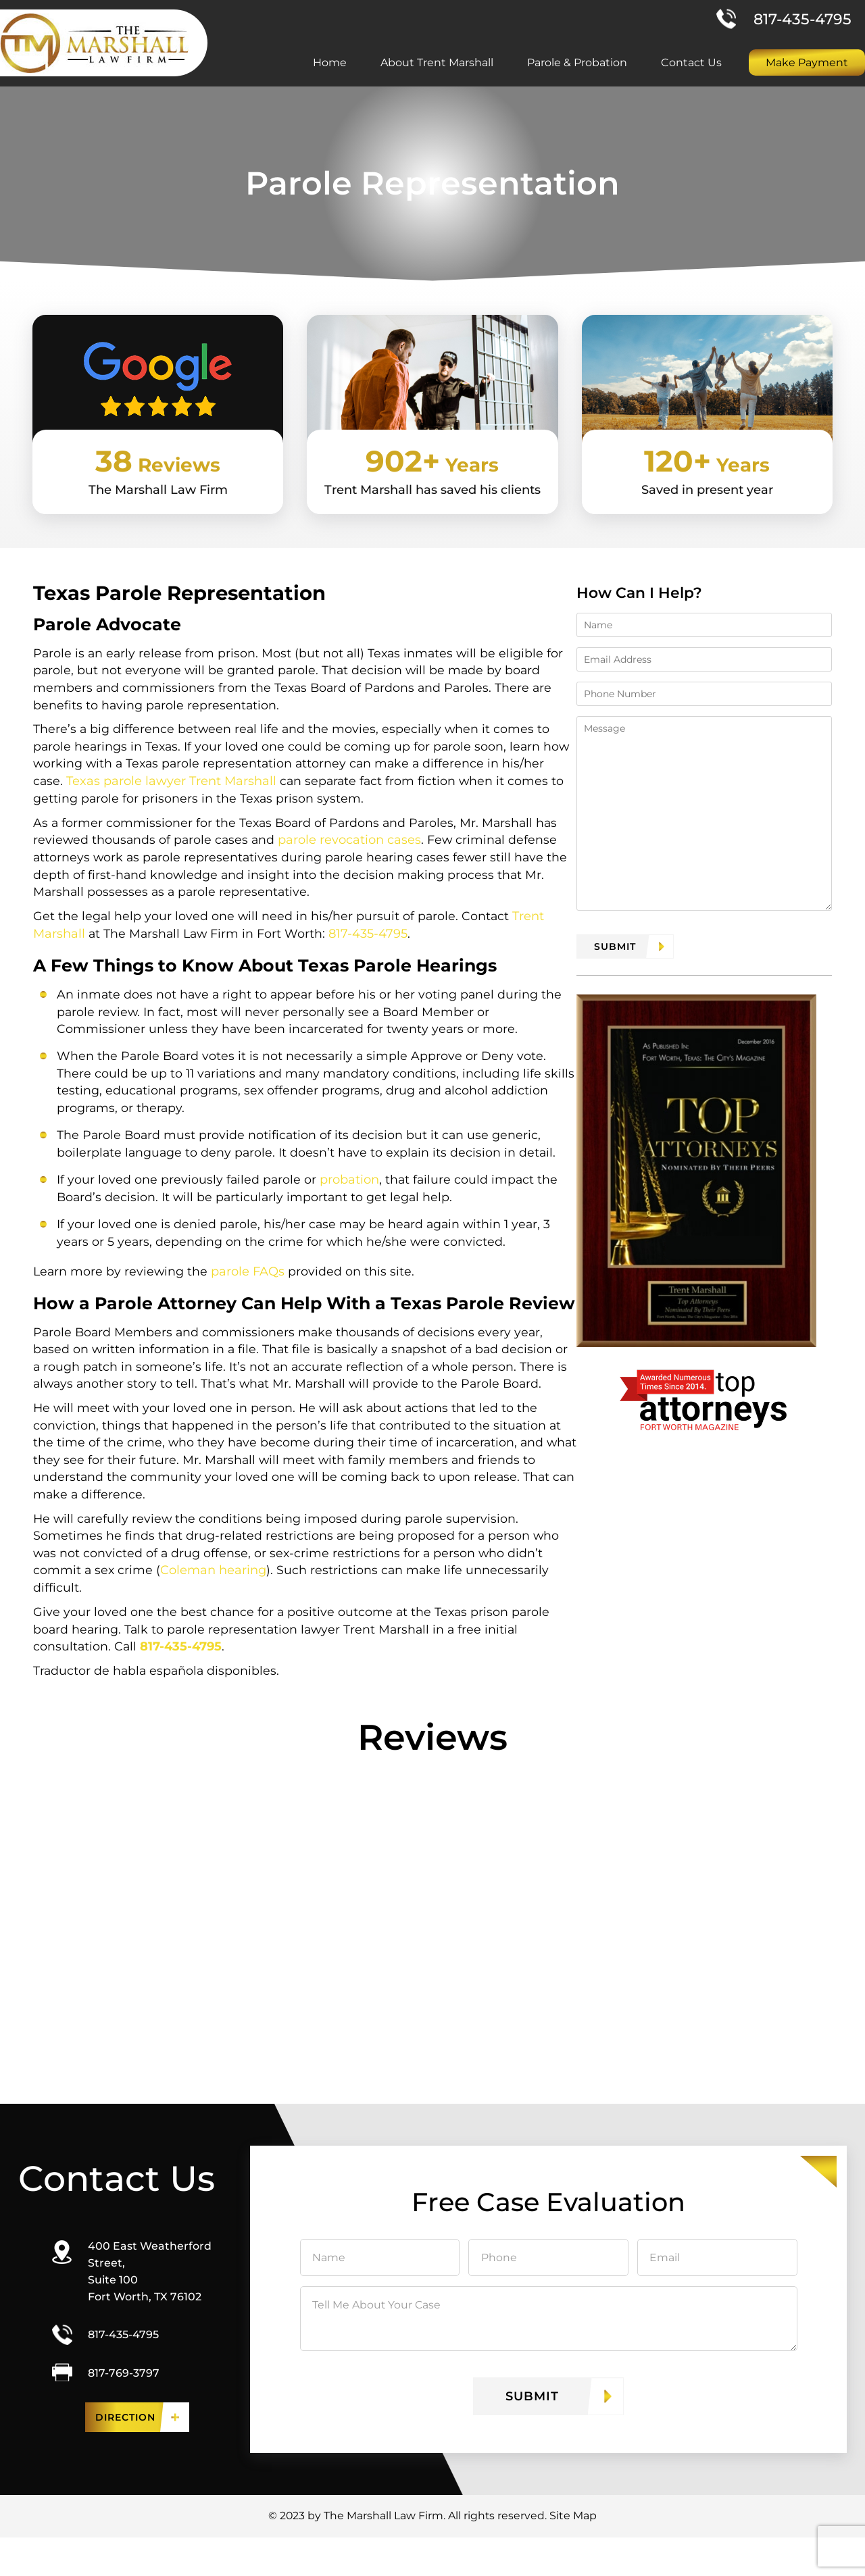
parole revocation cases (353, 857)
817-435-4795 (802, 20)
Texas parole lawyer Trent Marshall (173, 797)
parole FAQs (250, 1297)
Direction (132, 2452)
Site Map (573, 2553)
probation (351, 1203)
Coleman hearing (153, 1601)
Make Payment (807, 63)
